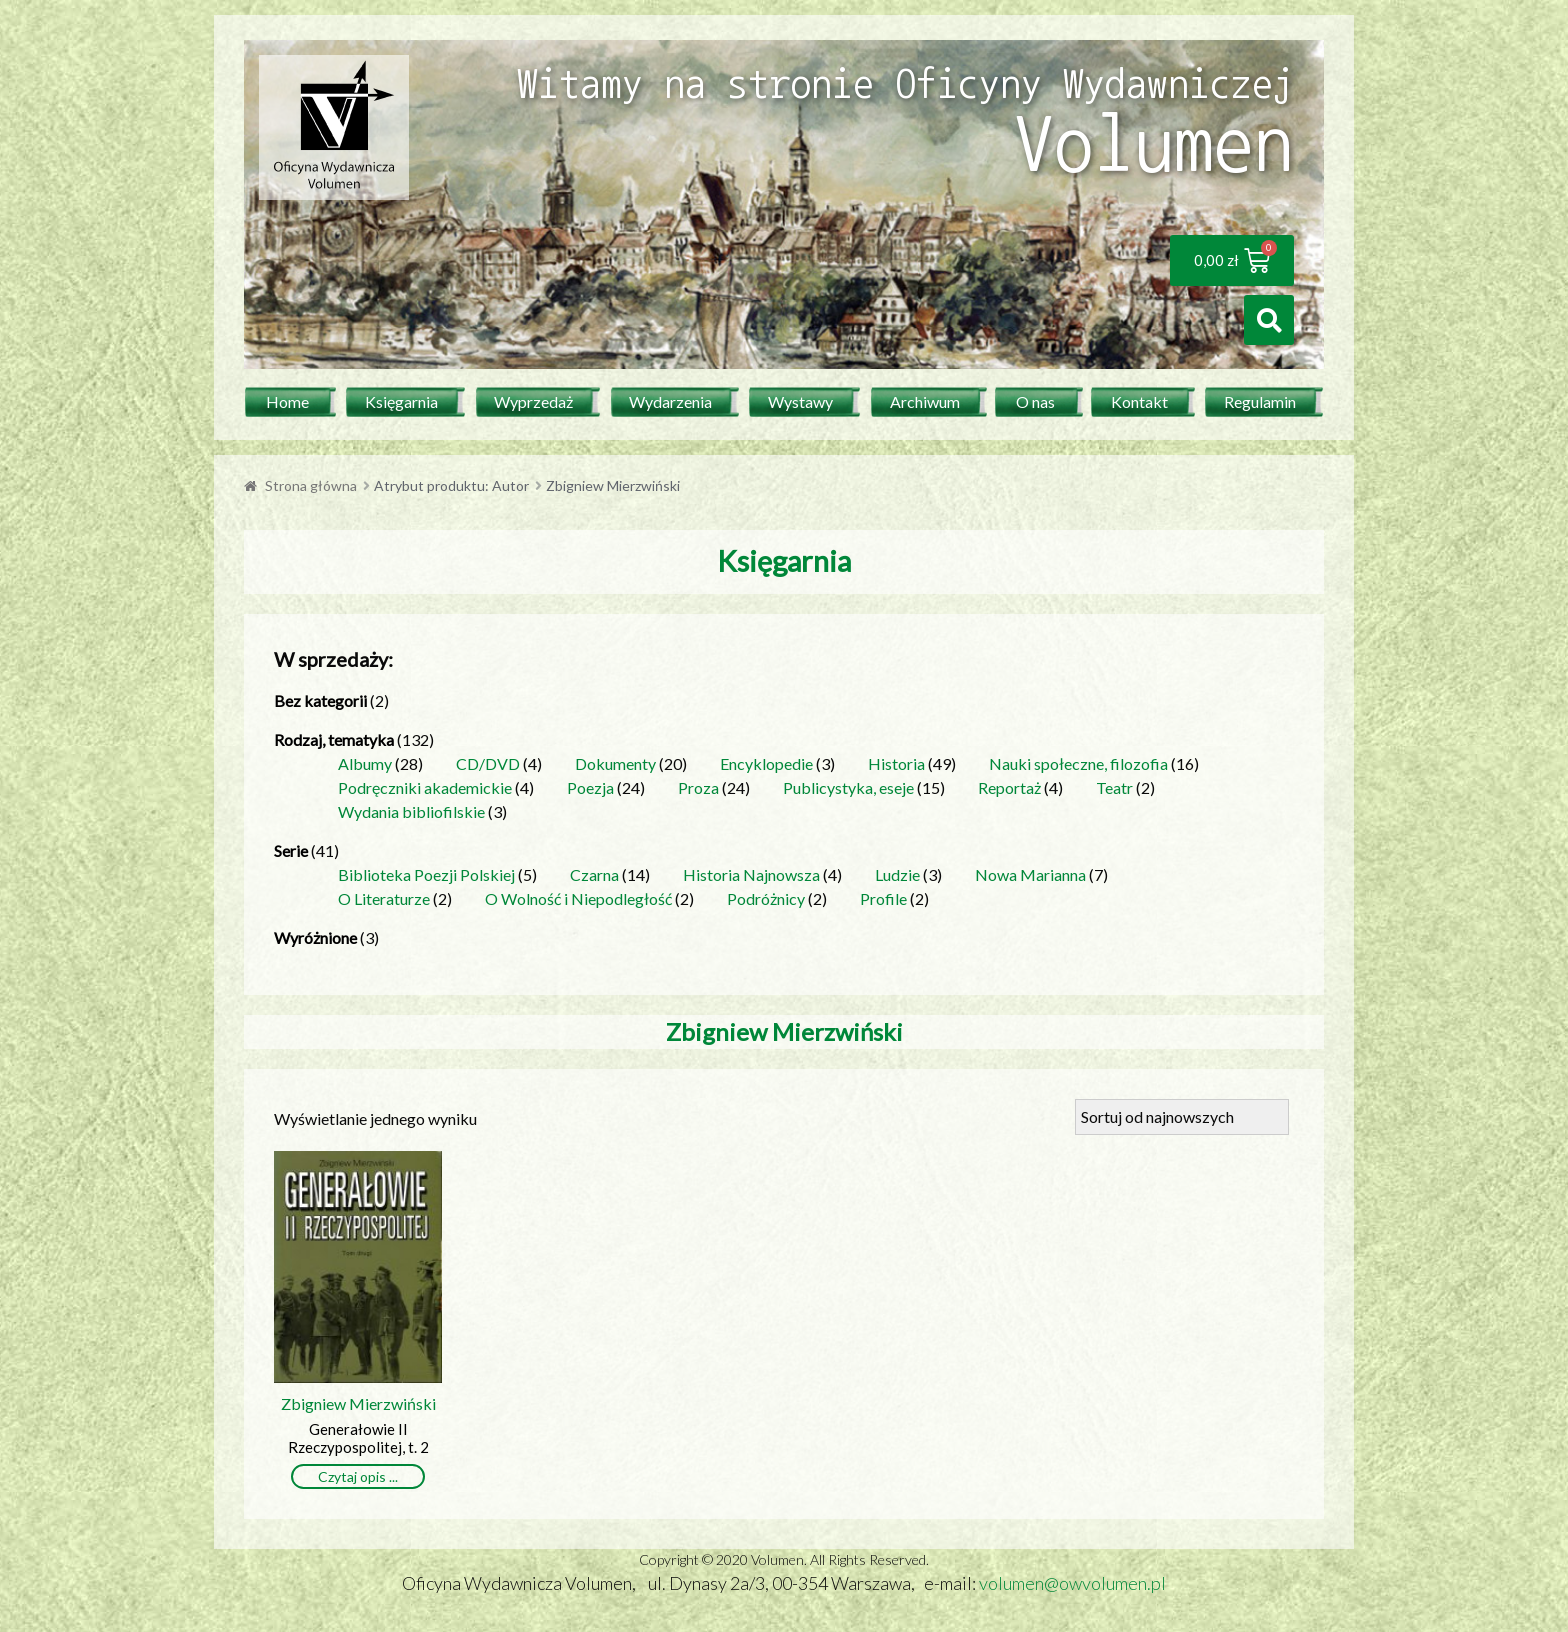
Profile (883, 898)
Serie (291, 850)
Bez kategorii (320, 700)
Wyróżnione (315, 937)
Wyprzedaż (533, 401)
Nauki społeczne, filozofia (1078, 763)
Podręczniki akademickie (425, 787)
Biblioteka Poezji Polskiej (426, 874)
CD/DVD (488, 763)
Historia (896, 763)
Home (287, 401)
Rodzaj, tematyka (334, 739)
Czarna (594, 874)
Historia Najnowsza (751, 874)
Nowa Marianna (1030, 874)
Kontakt (1139, 401)
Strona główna (311, 485)
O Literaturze (384, 898)
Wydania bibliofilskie (411, 811)
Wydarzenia (670, 401)
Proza (698, 787)
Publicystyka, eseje (848, 787)
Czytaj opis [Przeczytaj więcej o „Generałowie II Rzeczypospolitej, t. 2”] (352, 1476)
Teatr (1114, 787)
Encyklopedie (766, 763)
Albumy (365, 763)
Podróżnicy (766, 898)
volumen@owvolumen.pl (1072, 1583)
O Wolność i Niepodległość (578, 898)
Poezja (590, 787)
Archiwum (925, 401)
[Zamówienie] (1182, 1117)
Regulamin (1260, 401)
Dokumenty (615, 763)
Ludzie (897, 874)
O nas (1035, 401)
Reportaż (1009, 787)
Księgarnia (401, 401)
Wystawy (800, 401)
